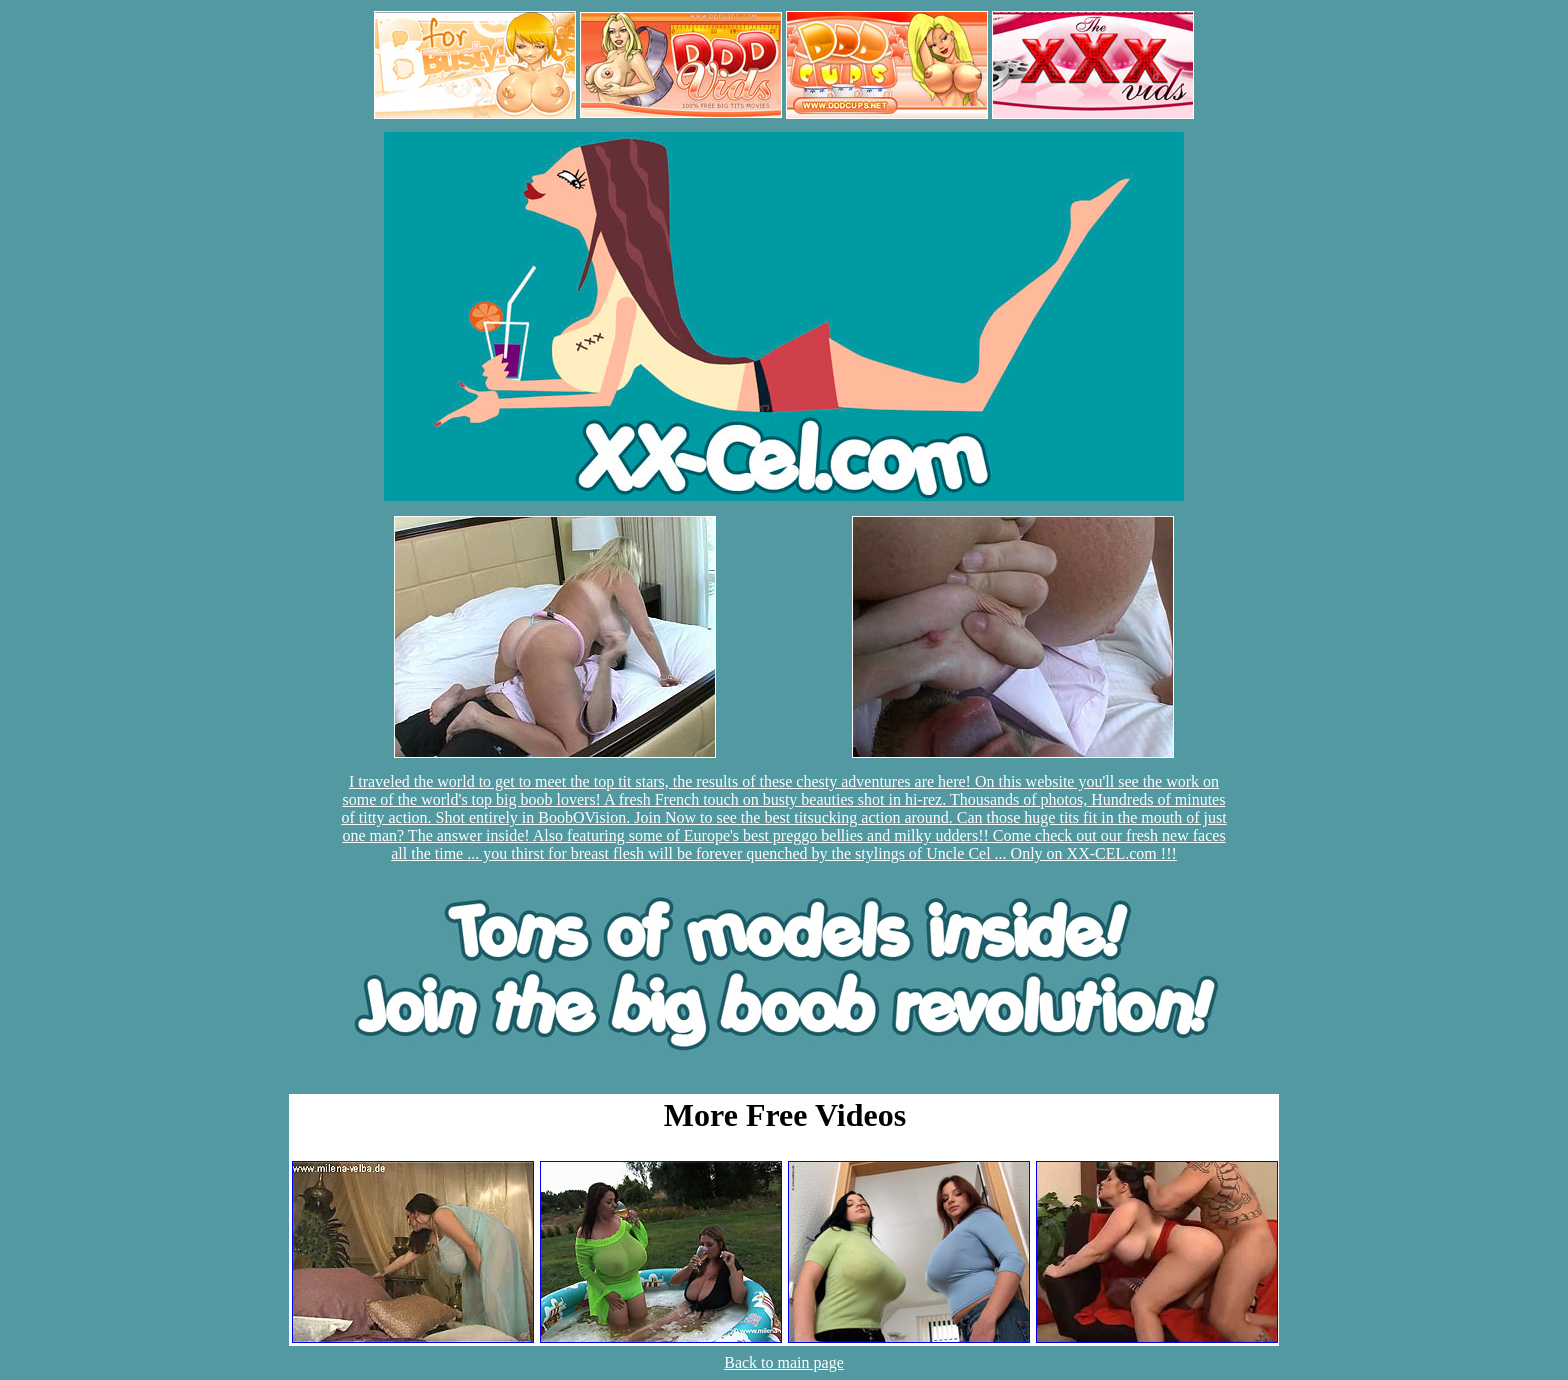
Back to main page (784, 1362)
